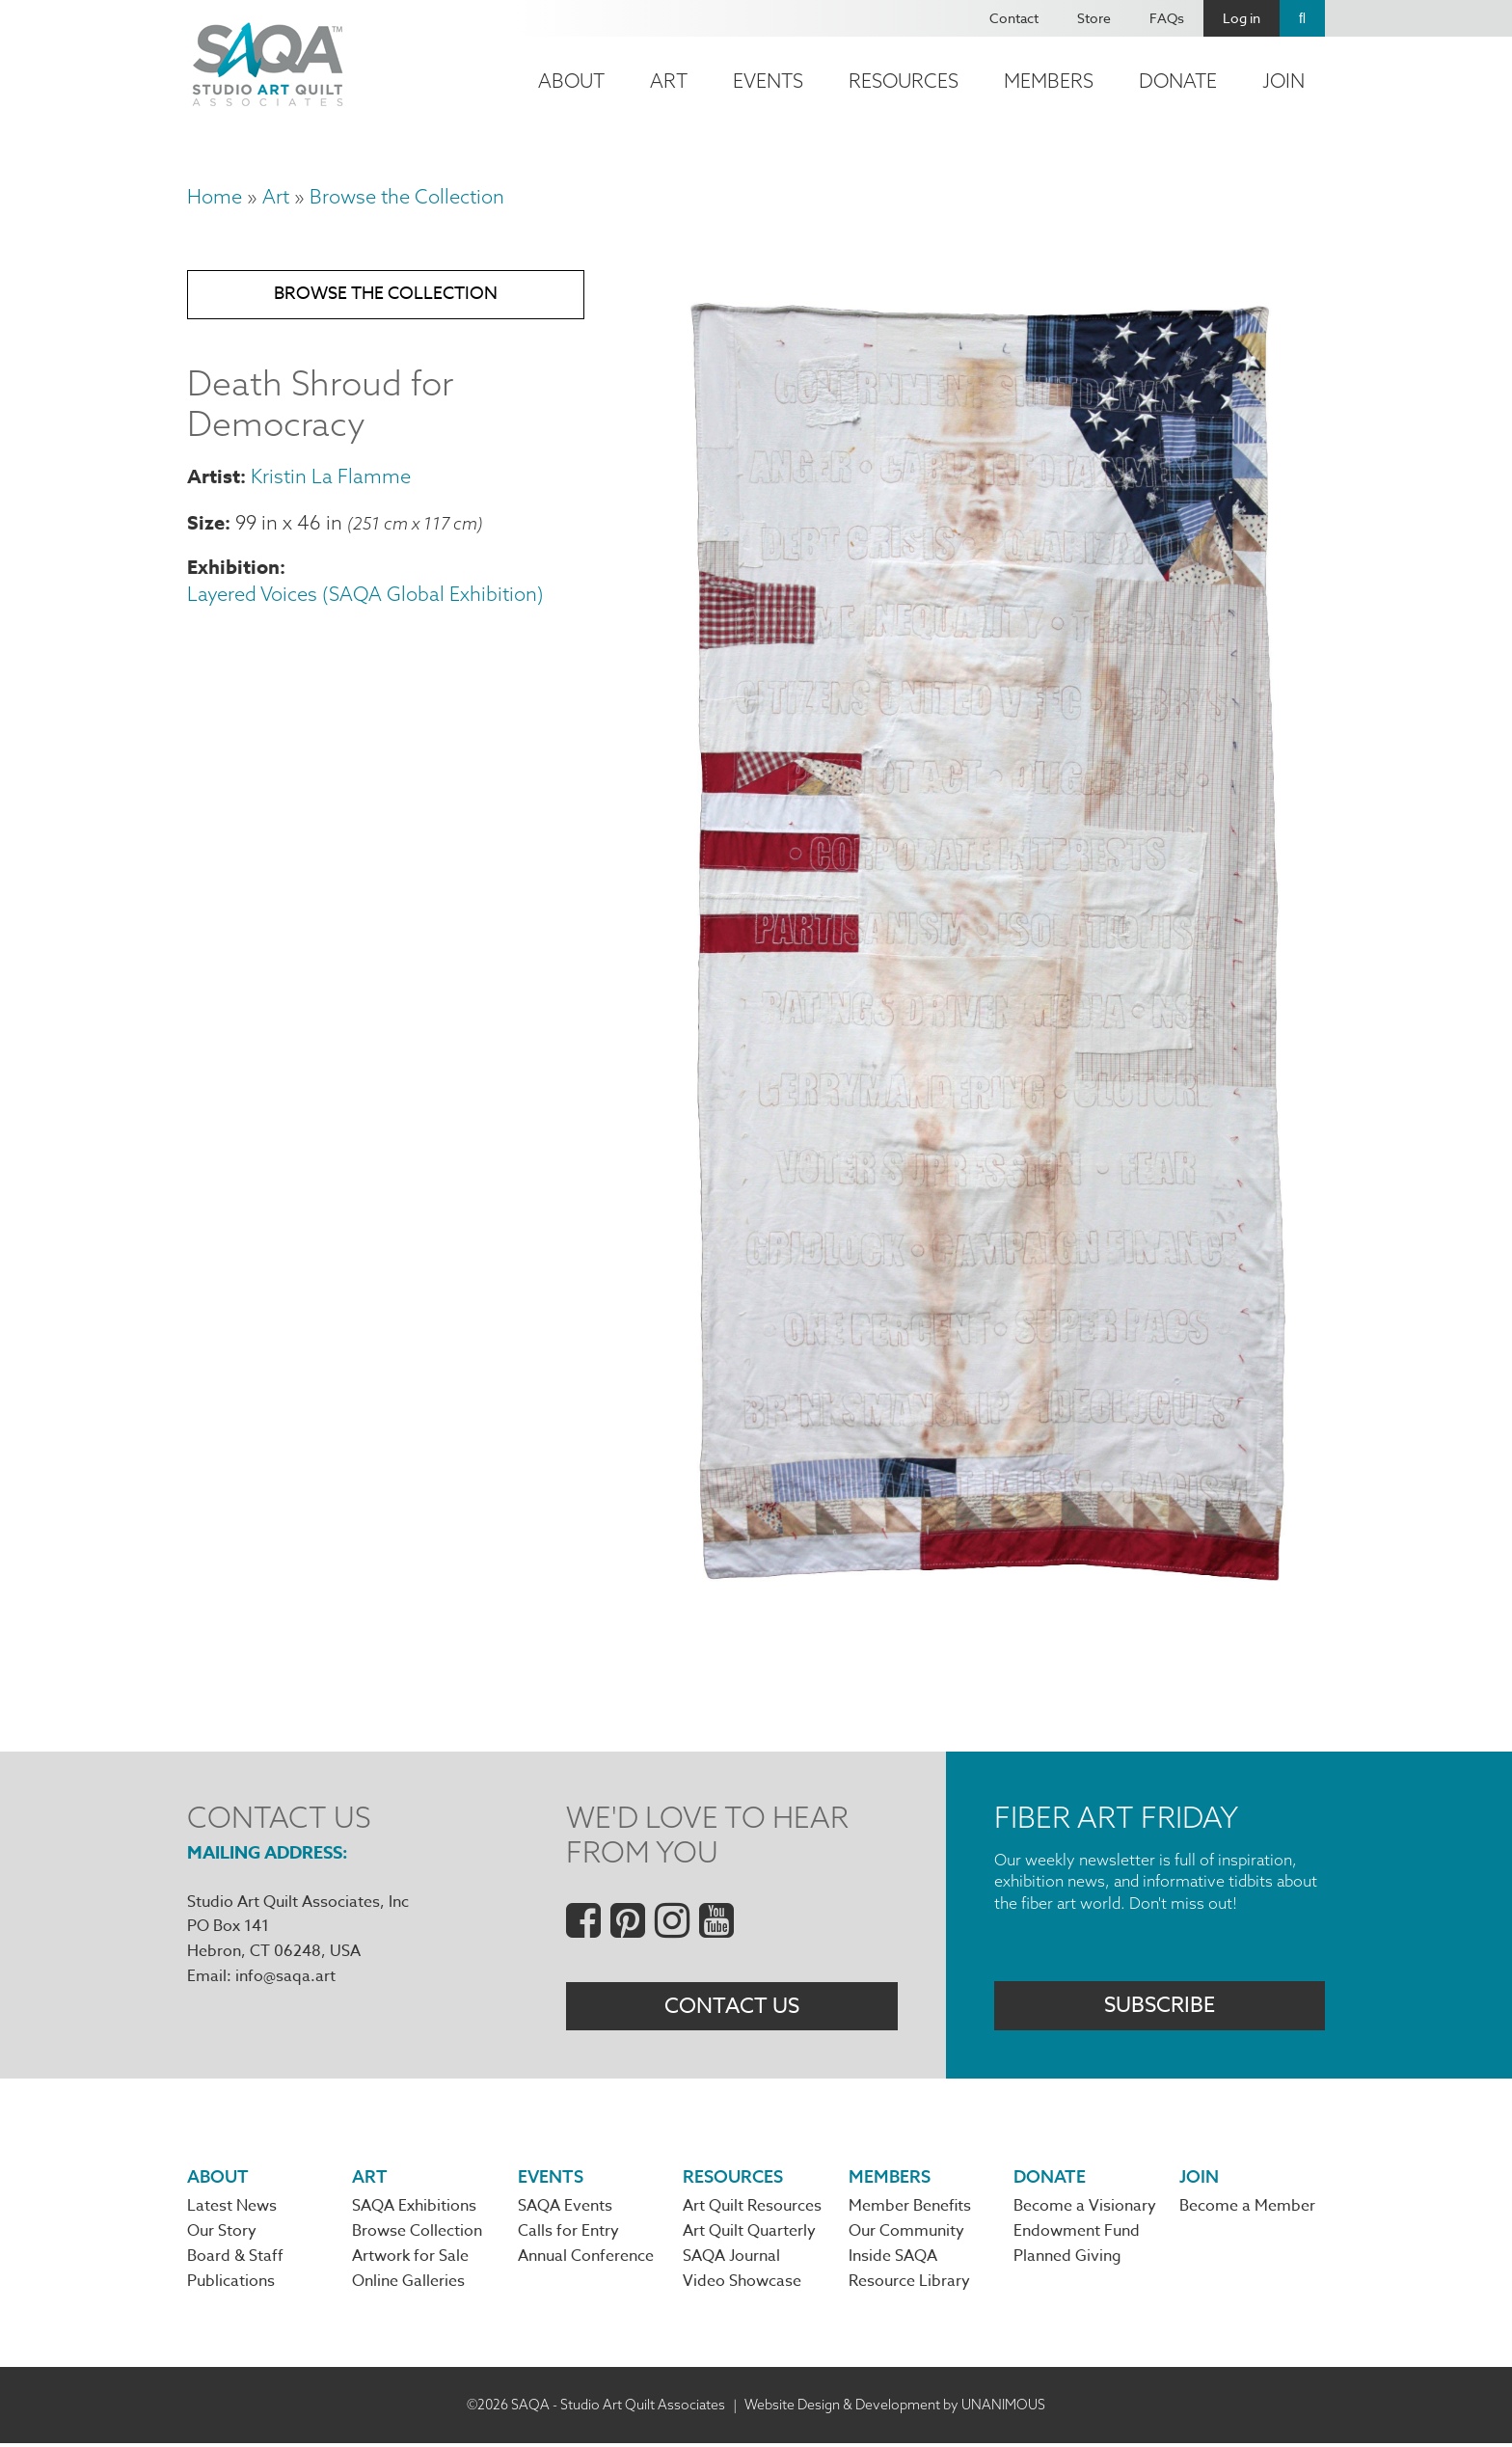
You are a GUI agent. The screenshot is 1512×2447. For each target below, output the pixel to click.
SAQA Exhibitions (414, 2208)
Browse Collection (417, 2234)
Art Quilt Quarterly (749, 2234)
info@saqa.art (285, 1976)
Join (1283, 80)
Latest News (232, 2208)
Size (206, 525)
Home (214, 196)
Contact (1014, 18)
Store (1094, 18)
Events (768, 80)
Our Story (221, 2234)
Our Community (906, 2234)
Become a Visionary (1084, 2208)
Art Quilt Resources (752, 2208)
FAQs (1166, 18)
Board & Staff (235, 2259)
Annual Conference (586, 2259)
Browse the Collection (407, 196)
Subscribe (1159, 2007)
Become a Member (1247, 2208)
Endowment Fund (1076, 2234)
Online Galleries (408, 2285)
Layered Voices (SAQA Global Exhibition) (365, 597)
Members (1049, 80)
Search (1302, 18)
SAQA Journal (731, 2259)
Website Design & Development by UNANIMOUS (894, 2408)
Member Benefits (910, 2208)
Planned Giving (1067, 2259)
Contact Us (731, 2007)
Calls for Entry (568, 2234)
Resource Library (909, 2285)
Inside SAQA (893, 2259)
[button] (983, 1608)
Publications (231, 2285)
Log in (1241, 18)
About (571, 80)
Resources (903, 80)
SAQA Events (565, 2208)
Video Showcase (742, 2285)
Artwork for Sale (410, 2259)
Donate (1178, 80)
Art (669, 80)
